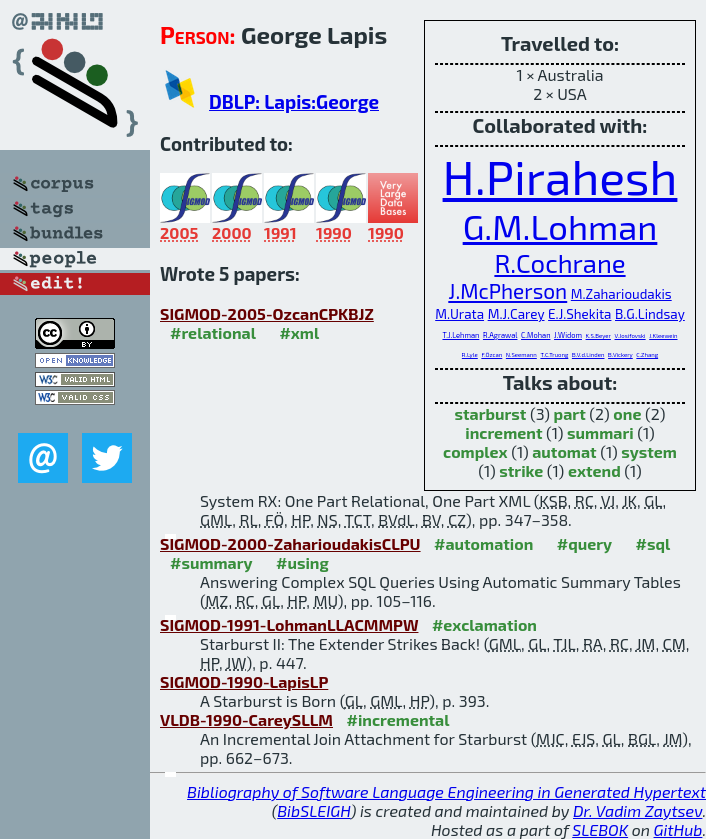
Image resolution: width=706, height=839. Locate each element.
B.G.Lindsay (650, 314)
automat (564, 451)
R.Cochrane (559, 262)
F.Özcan (491, 354)
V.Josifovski (630, 335)
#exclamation (484, 624)
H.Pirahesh (560, 176)
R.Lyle (470, 354)
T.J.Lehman (460, 335)
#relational (213, 332)
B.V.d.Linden (588, 354)
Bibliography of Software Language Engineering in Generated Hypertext (446, 791)
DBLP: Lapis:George (294, 101)
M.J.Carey (516, 314)
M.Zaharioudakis (621, 294)
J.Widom (568, 335)
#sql (653, 543)
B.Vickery (620, 354)
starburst (491, 413)
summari (600, 432)
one (627, 413)
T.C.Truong (554, 354)
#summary (211, 562)
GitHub (678, 829)
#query (584, 543)
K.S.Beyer (598, 335)
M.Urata (459, 314)
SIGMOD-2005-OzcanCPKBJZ (267, 313)
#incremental (397, 719)
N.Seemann (521, 354)
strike (521, 470)
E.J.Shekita (579, 314)
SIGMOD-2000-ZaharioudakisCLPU (290, 543)
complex (475, 451)
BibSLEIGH (313, 810)
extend (594, 470)
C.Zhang (647, 354)
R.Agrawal (500, 335)
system (649, 451)
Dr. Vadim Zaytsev (637, 810)
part (570, 413)
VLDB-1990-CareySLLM (246, 719)
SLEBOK (600, 829)
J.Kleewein (663, 335)
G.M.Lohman (560, 226)
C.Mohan (535, 335)
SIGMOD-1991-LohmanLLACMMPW (289, 624)
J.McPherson (507, 290)
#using (302, 562)
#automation (483, 543)
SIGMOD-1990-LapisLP (244, 681)
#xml (299, 332)
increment (503, 432)
